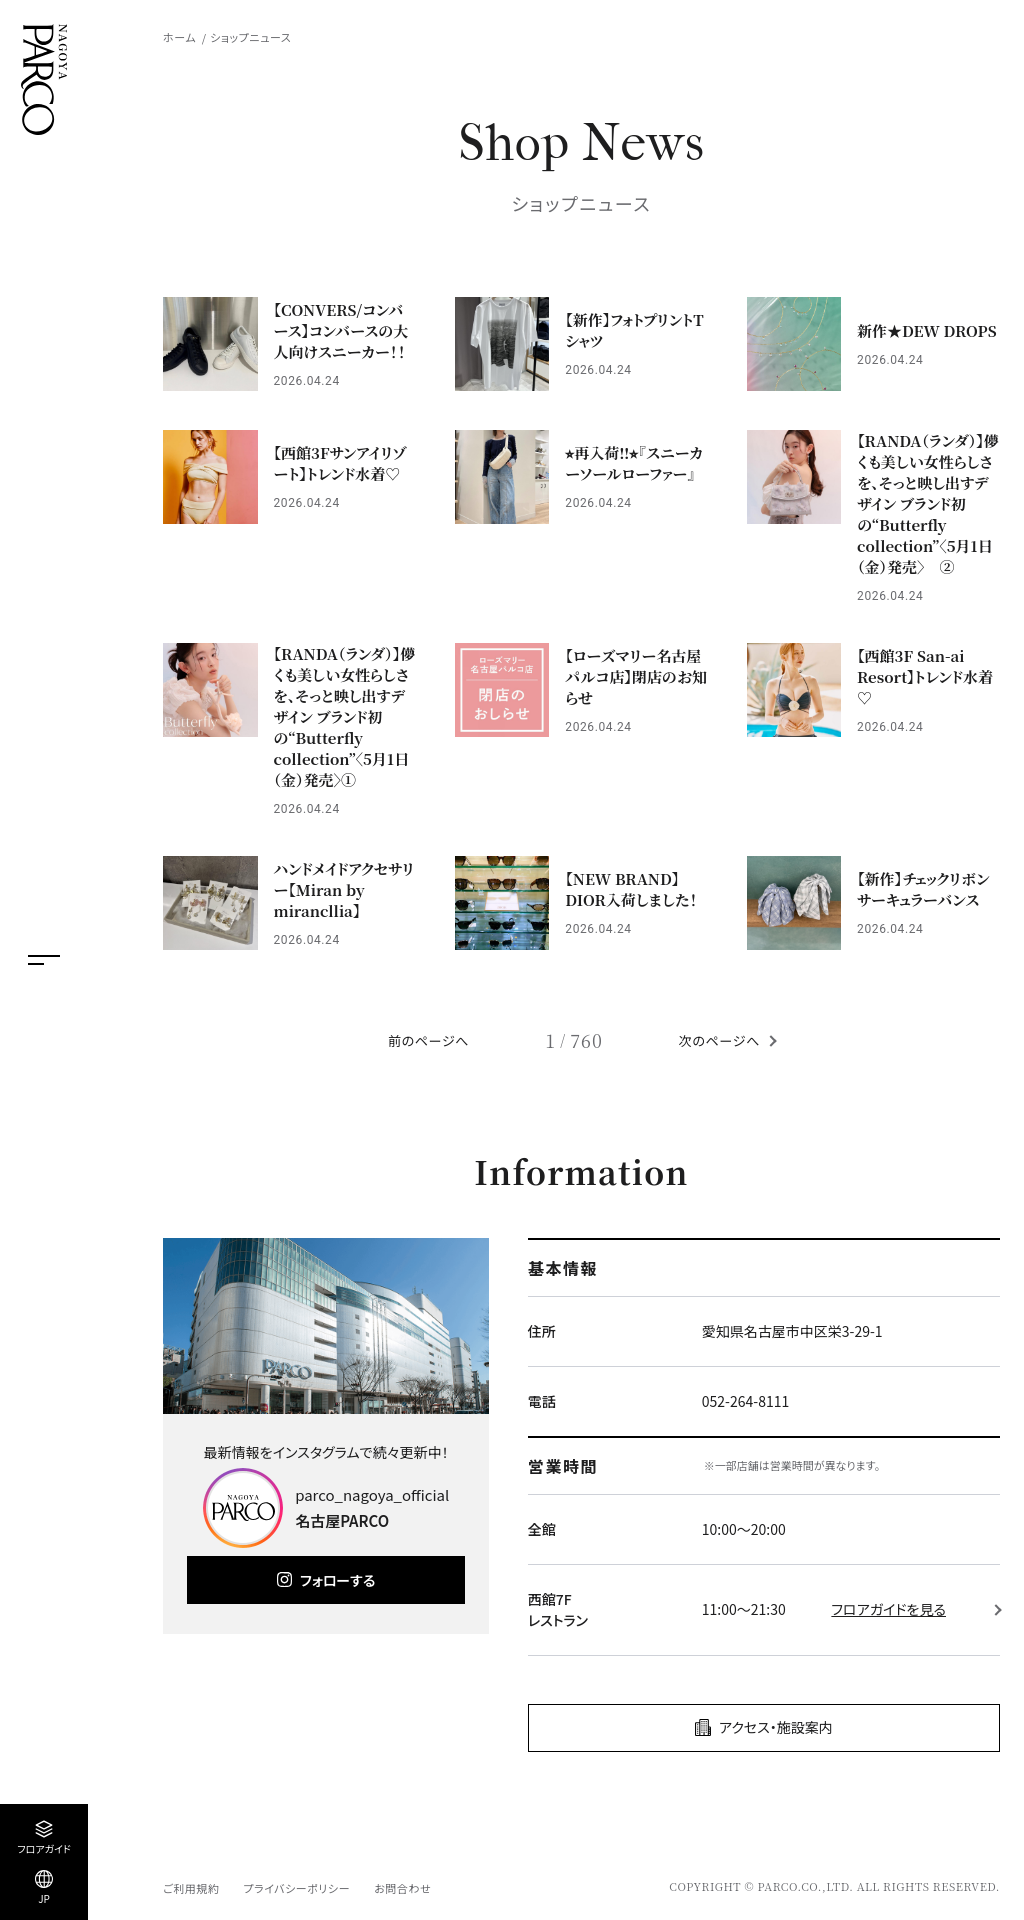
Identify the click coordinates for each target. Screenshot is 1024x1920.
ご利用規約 (191, 1888)
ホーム (179, 37)
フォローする (337, 1580)
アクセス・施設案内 (776, 1727)
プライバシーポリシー (296, 1888)
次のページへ (719, 1040)
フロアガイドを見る (888, 1609)
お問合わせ (402, 1888)
